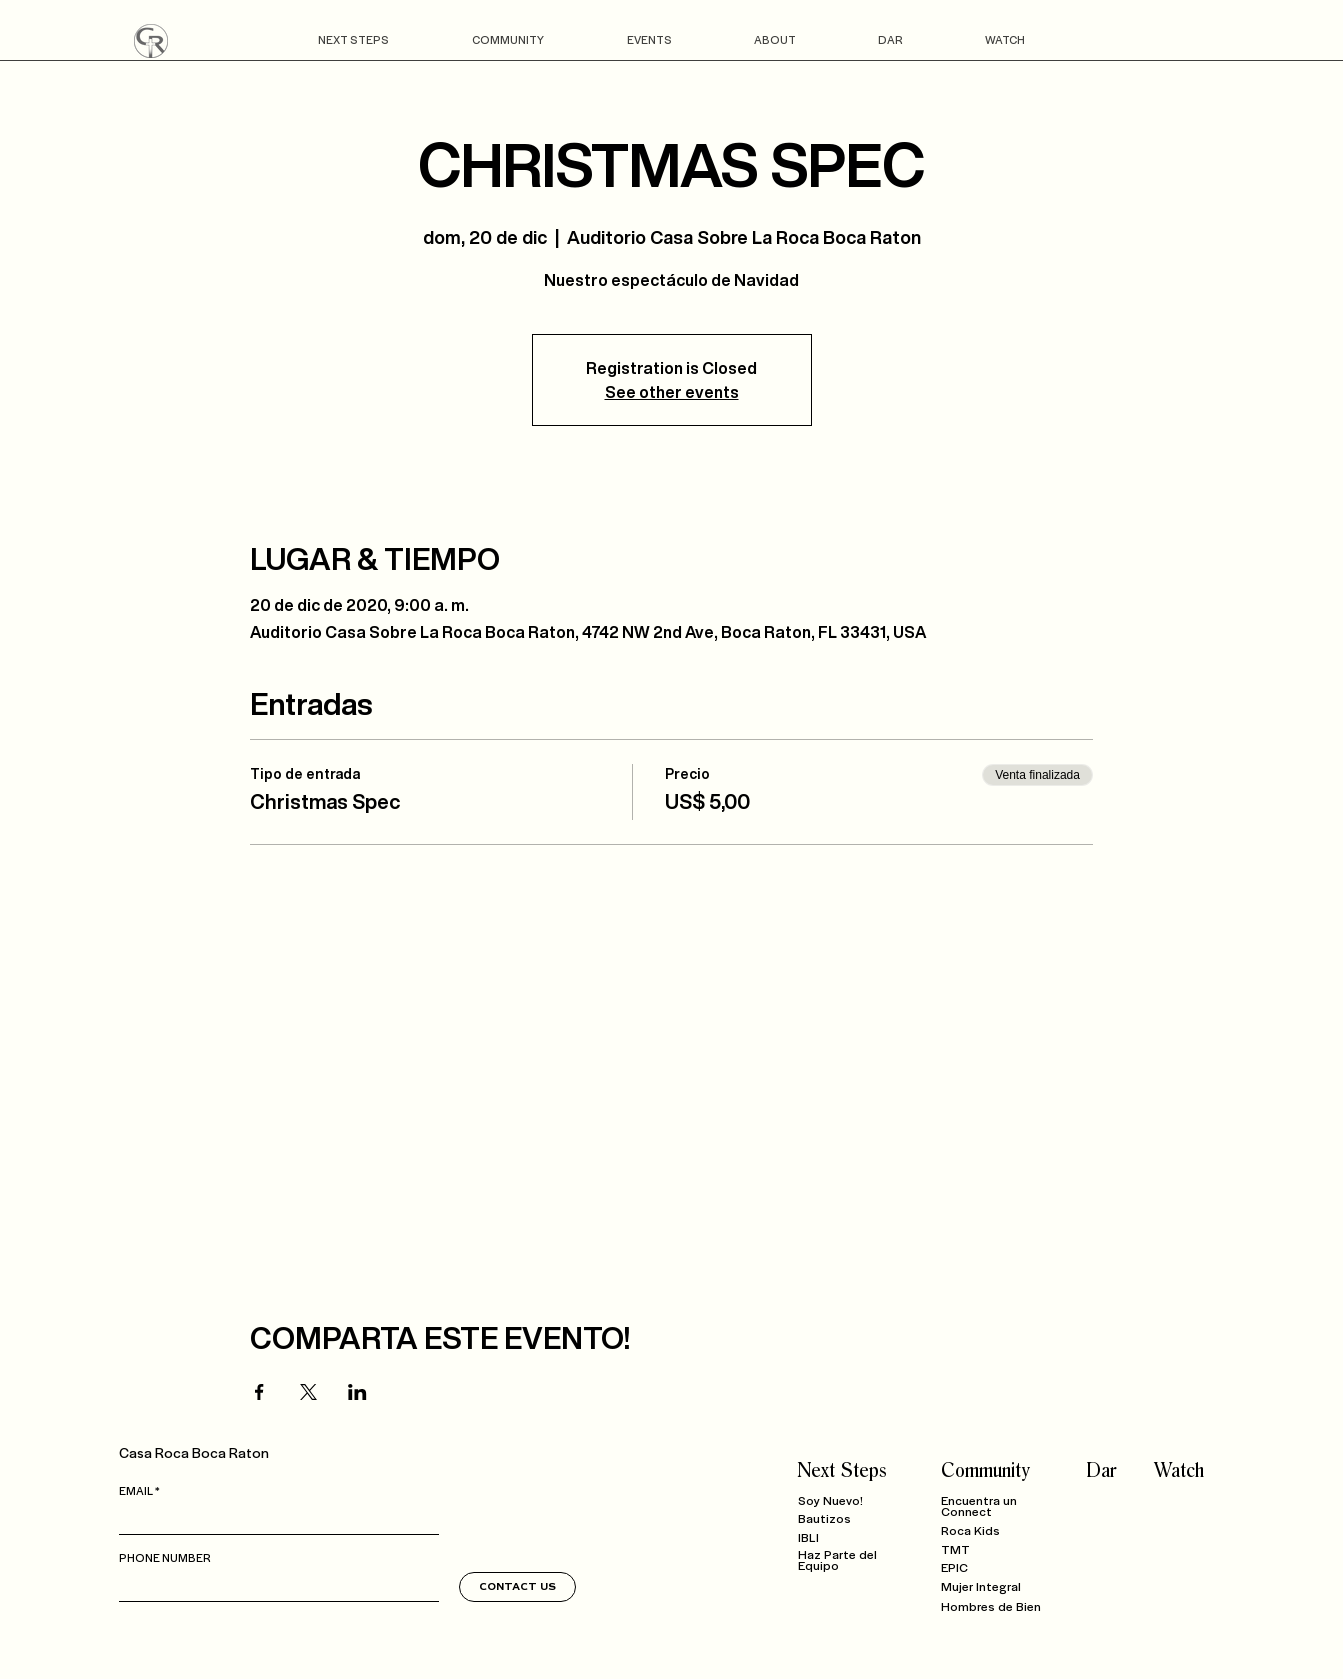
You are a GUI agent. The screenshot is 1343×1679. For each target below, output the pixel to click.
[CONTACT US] (517, 1587)
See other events (672, 392)
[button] (354, 39)
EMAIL (136, 1490)
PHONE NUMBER (165, 1557)
